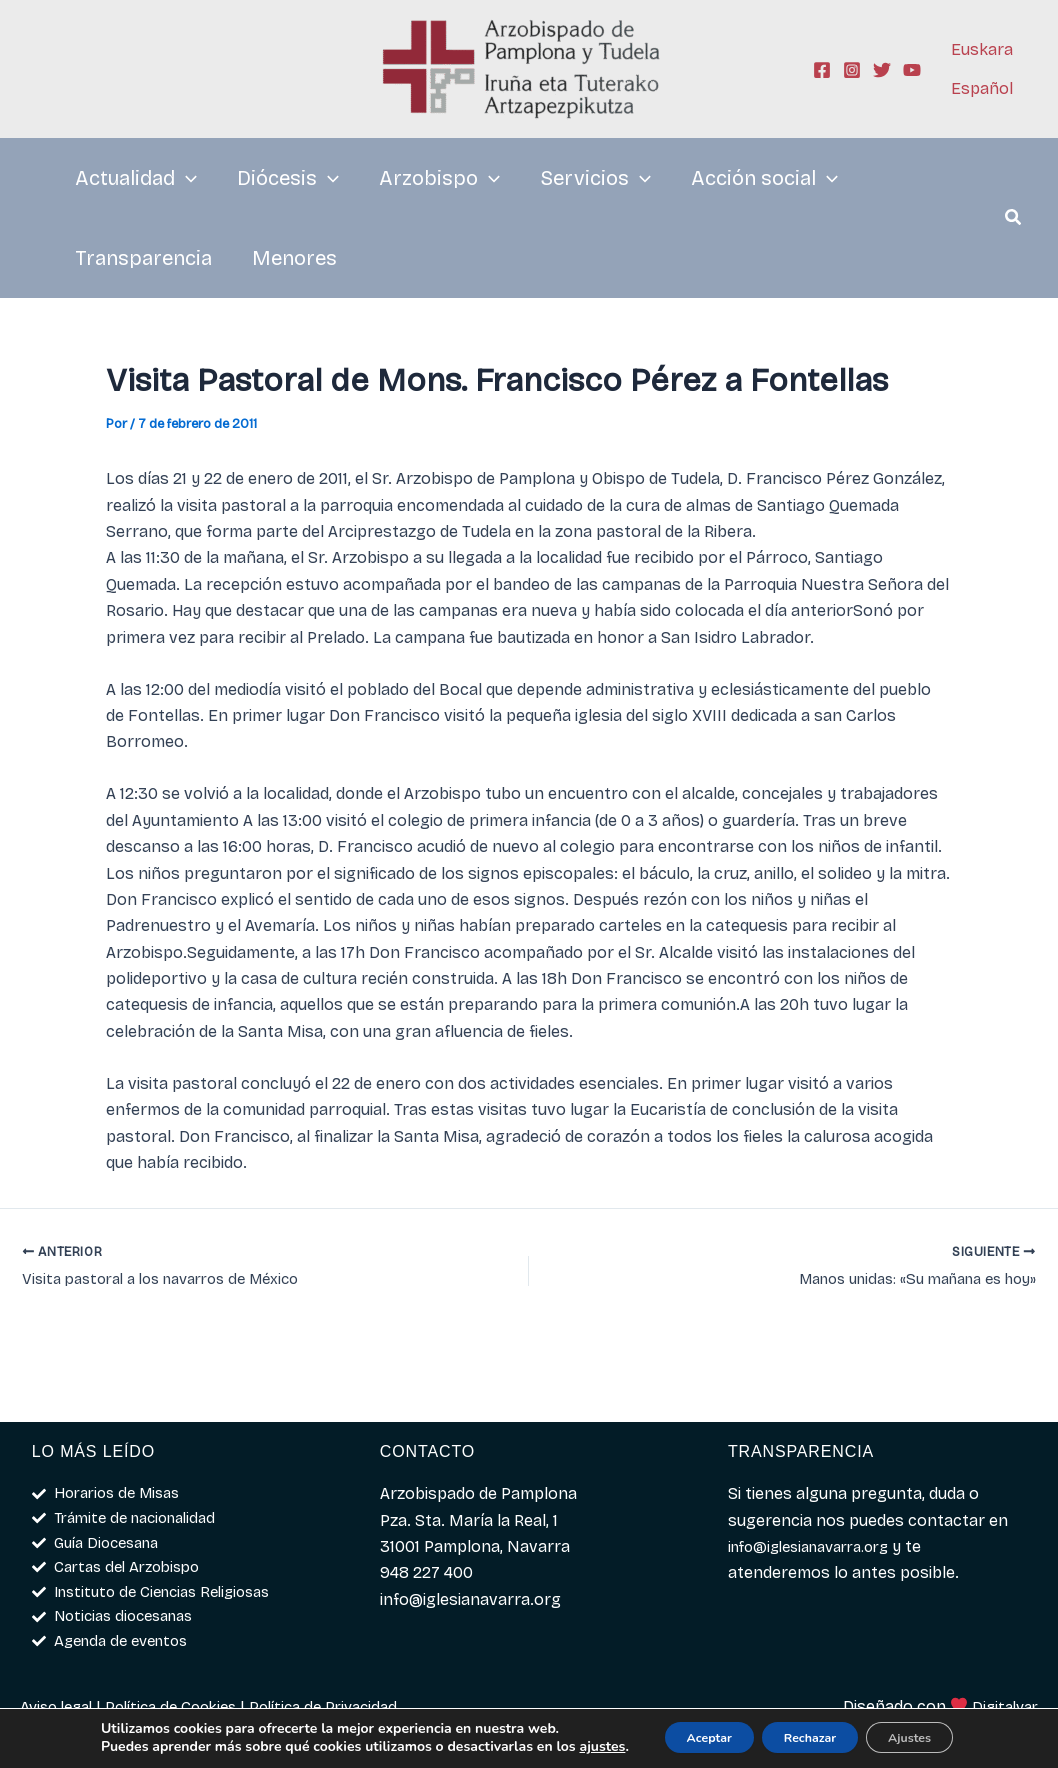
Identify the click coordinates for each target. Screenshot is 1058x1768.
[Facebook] (822, 70)
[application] (186, 178)
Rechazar (807, 1730)
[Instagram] (852, 70)
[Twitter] (882, 70)
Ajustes (929, 1730)
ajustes (93, 1749)
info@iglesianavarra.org (818, 1534)
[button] (1014, 220)
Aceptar (684, 1730)
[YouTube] (912, 70)
